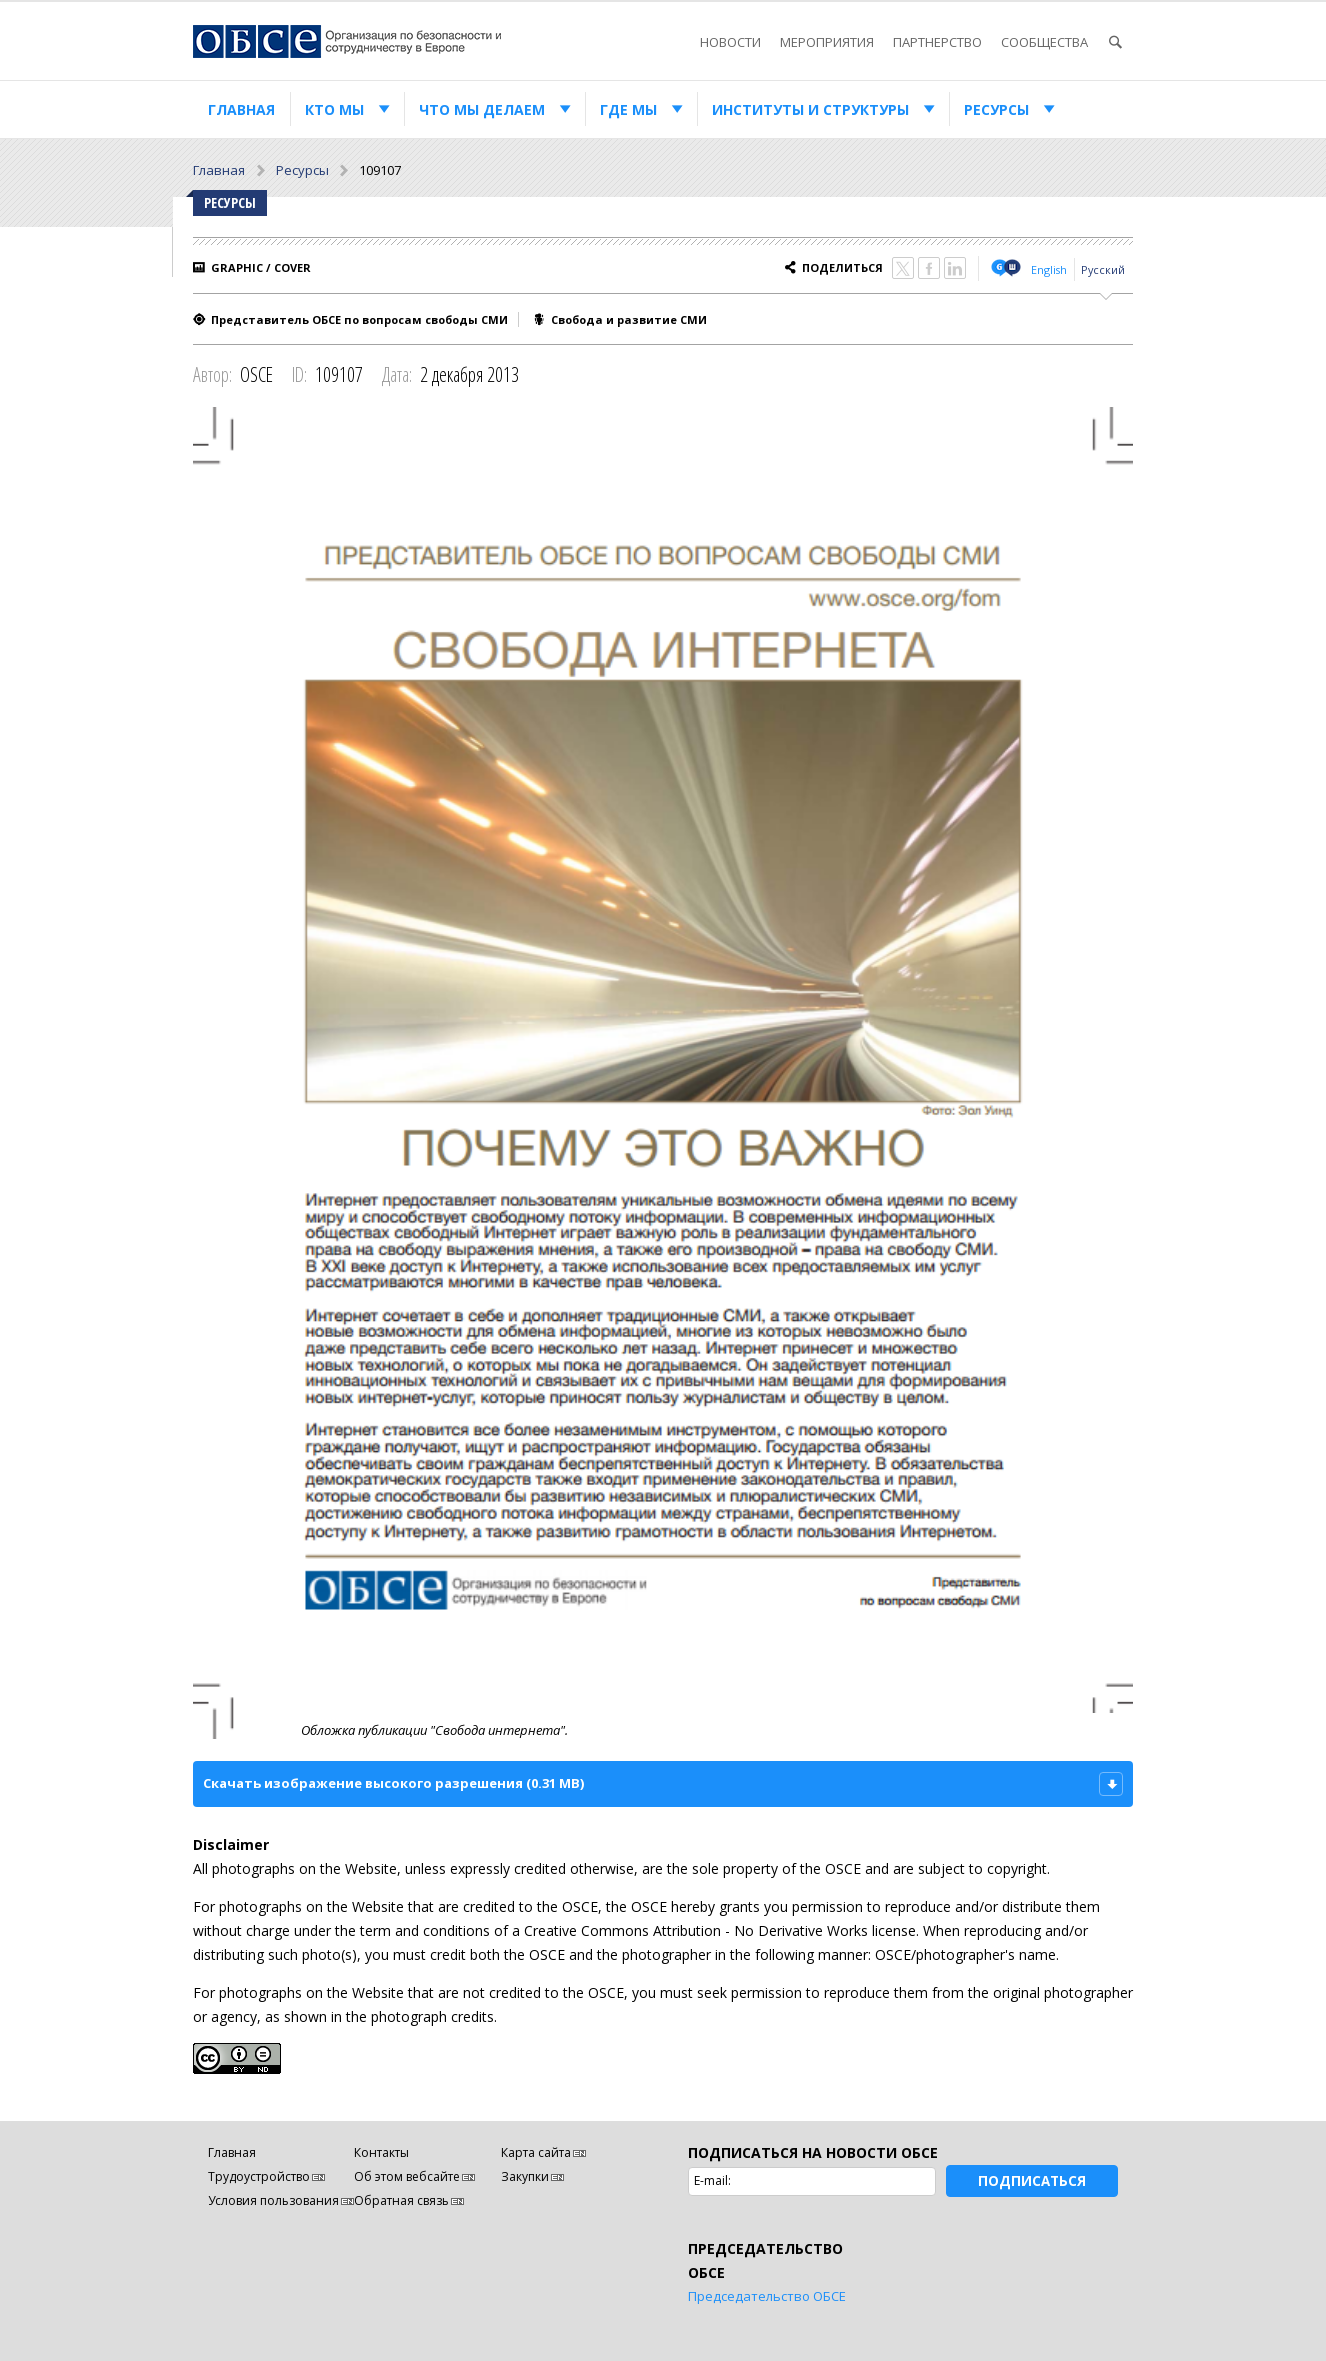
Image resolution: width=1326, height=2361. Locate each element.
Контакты (381, 2152)
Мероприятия (827, 42)
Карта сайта (536, 2152)
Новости (730, 42)
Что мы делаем (482, 109)
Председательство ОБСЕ (767, 2296)
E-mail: (712, 2180)
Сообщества (1044, 42)
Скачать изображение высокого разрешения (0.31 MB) (393, 1783)
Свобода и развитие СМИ (629, 319)
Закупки (525, 2176)
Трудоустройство (259, 2176)
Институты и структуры (810, 109)
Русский (1103, 269)
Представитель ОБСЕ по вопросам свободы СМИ (359, 319)
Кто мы (334, 109)
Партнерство (937, 42)
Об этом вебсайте (407, 2176)
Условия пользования (273, 2200)
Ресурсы (996, 109)
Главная (241, 109)
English (1049, 269)
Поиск (1115, 42)
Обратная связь (401, 2200)
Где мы (628, 109)
